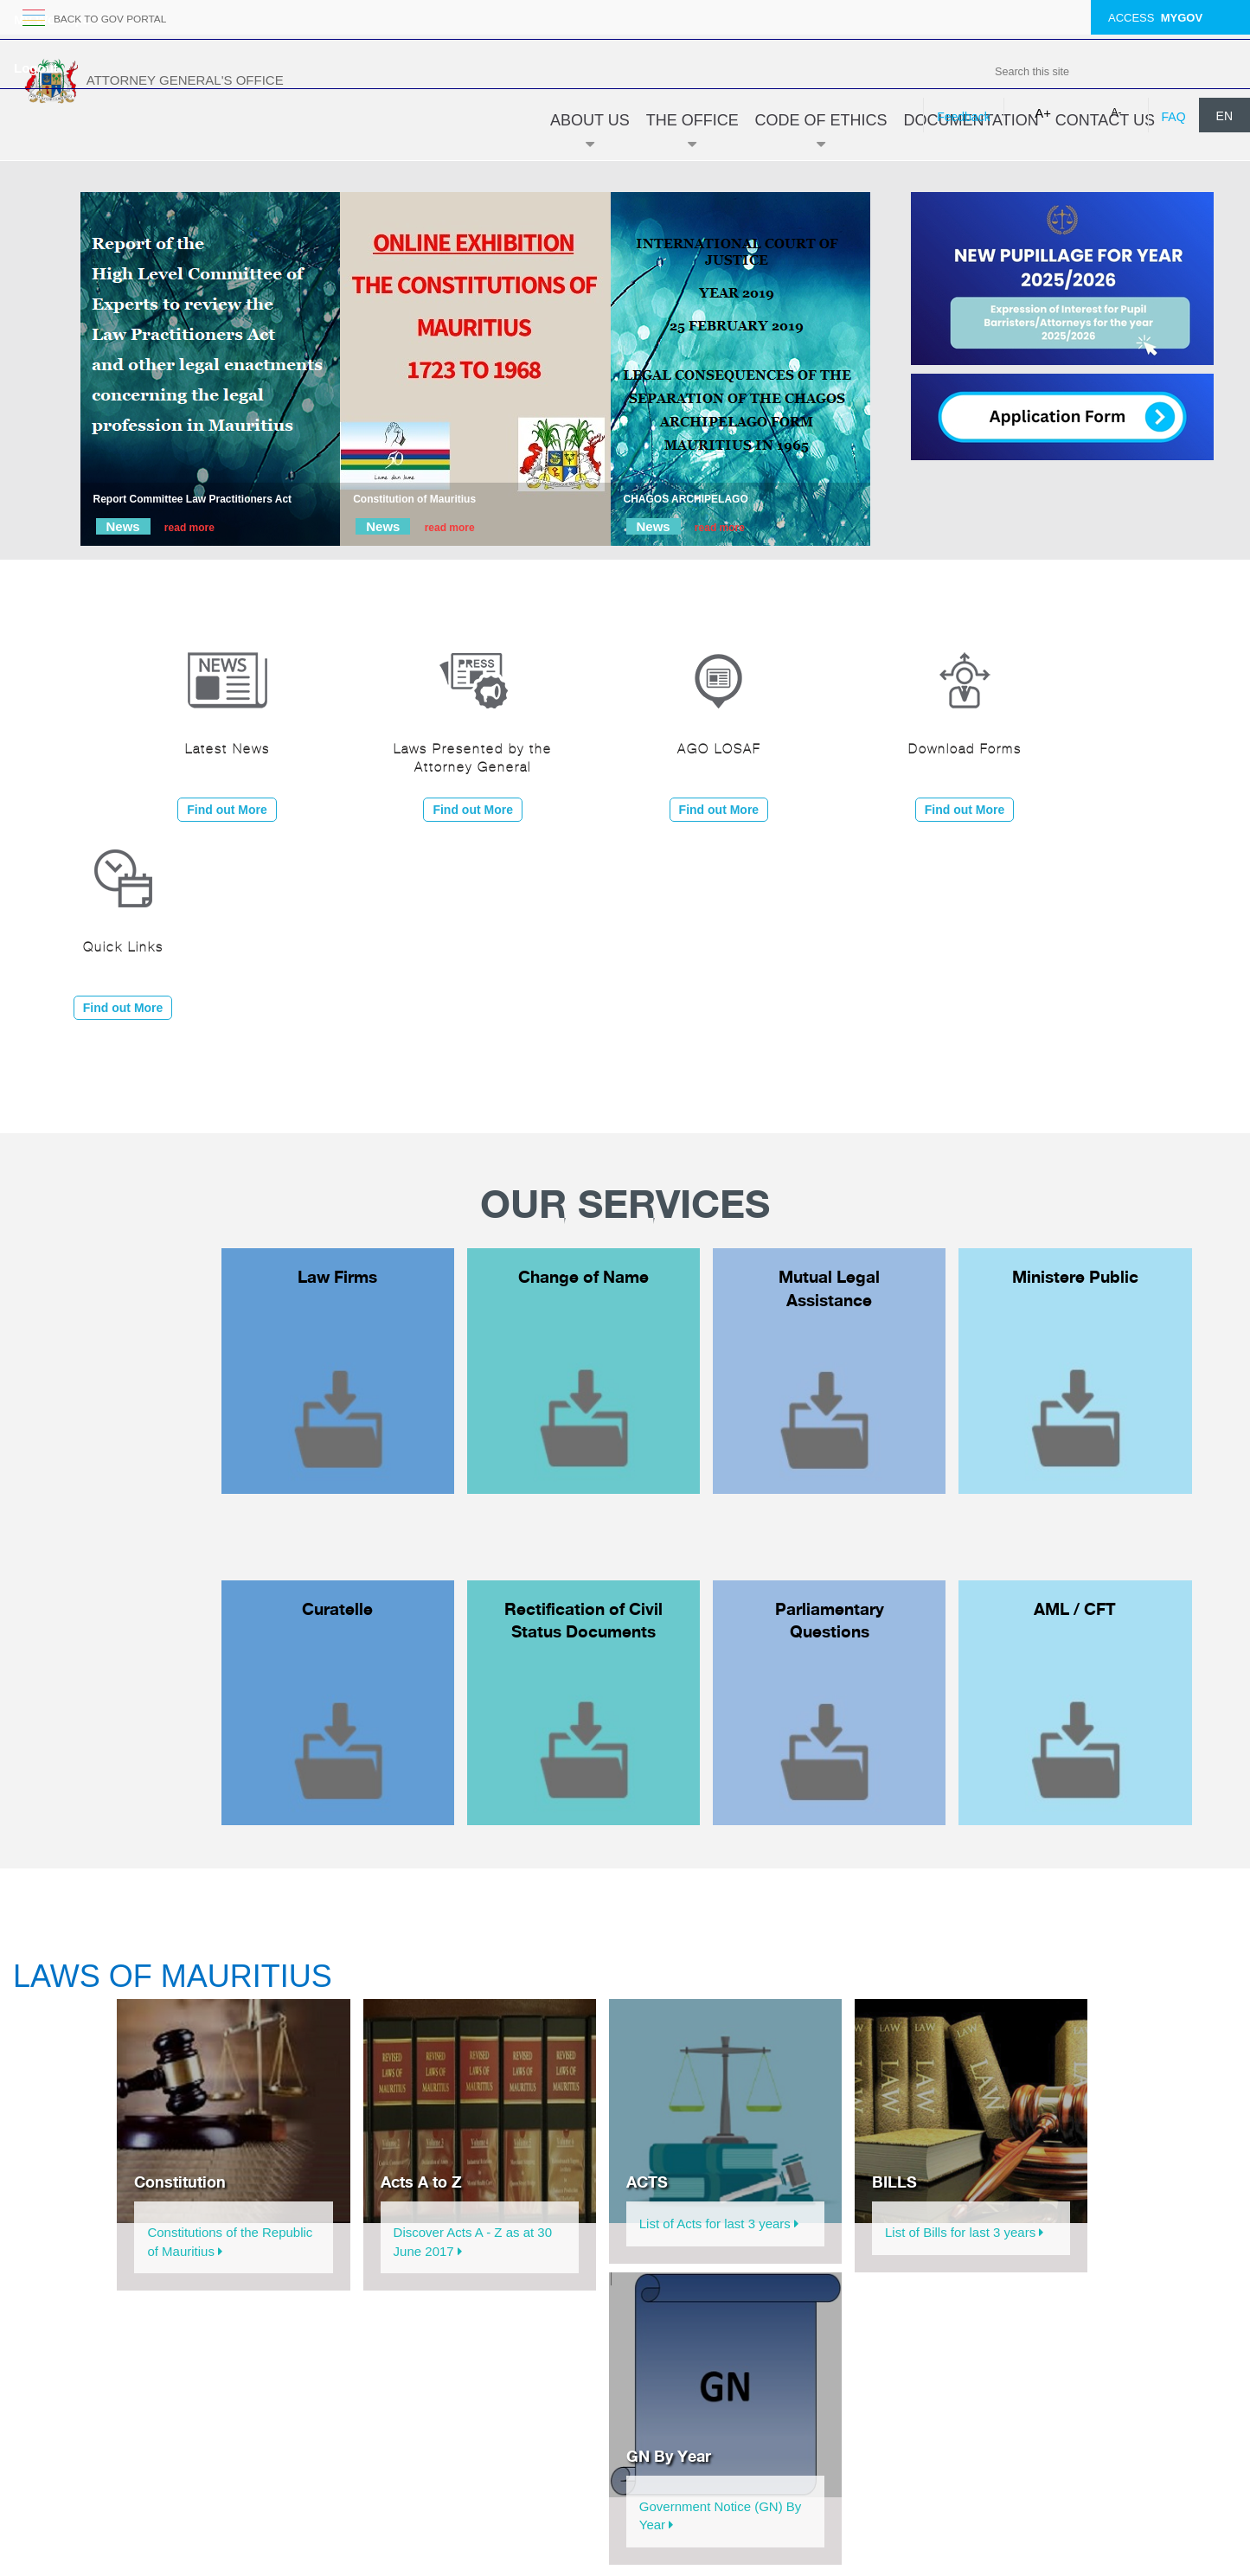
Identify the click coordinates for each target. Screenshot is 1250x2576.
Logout (36, 68)
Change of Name (583, 1276)
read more (189, 528)
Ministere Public (1075, 1276)
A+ (1043, 113)
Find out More (227, 810)
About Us (590, 135)
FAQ (1174, 117)
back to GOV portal (116, 18)
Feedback (963, 117)
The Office (692, 135)
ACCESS (1155, 17)
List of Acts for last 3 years (718, 2223)
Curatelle (337, 1609)
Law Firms (337, 1276)
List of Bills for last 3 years (964, 2232)
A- (1117, 112)
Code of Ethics (821, 135)
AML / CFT (1075, 1609)
